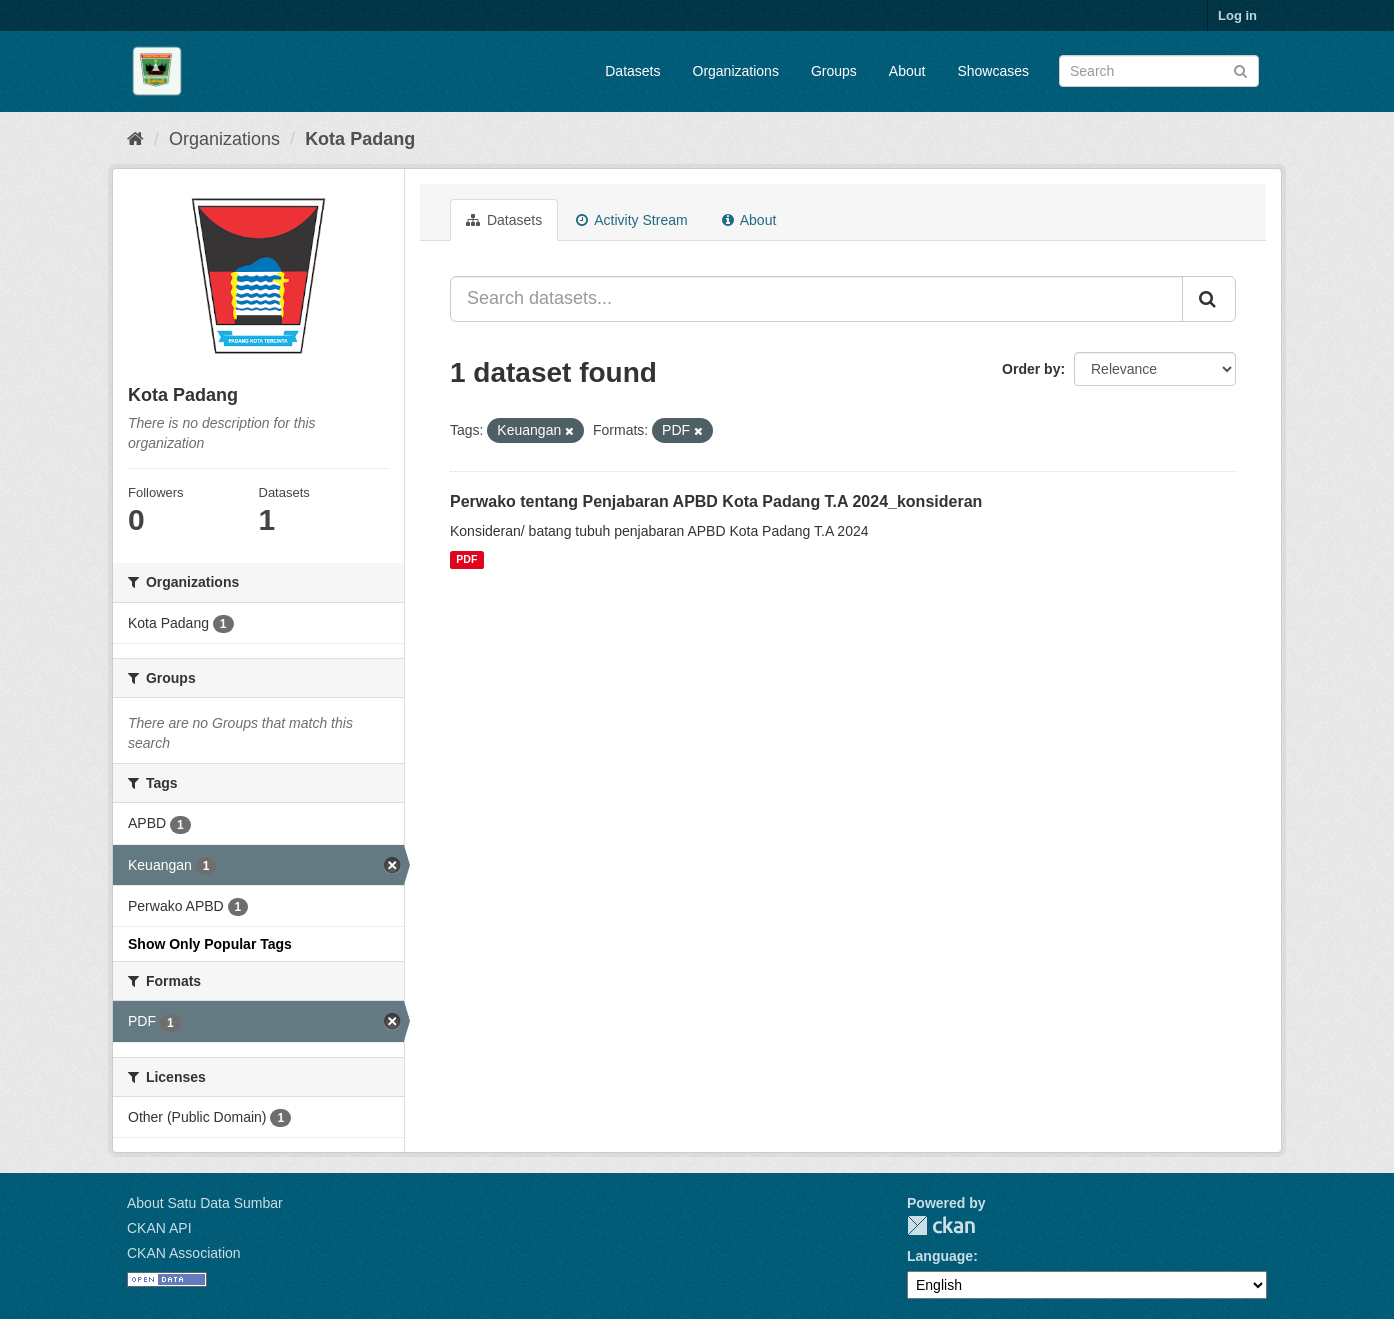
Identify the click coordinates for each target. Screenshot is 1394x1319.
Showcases (993, 71)
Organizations (736, 71)
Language (940, 1256)
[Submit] (1240, 69)
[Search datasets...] (816, 299)
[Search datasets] (1159, 71)
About (907, 71)
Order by (1031, 369)
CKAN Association (184, 1253)
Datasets (632, 71)
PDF (466, 560)
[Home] (135, 139)
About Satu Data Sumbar (205, 1203)
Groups (834, 71)
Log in (1237, 15)
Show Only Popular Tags (210, 944)
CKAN (941, 1225)
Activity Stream (631, 220)
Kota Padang (360, 139)
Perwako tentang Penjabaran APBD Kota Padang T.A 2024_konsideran (716, 501)
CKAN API (159, 1228)
